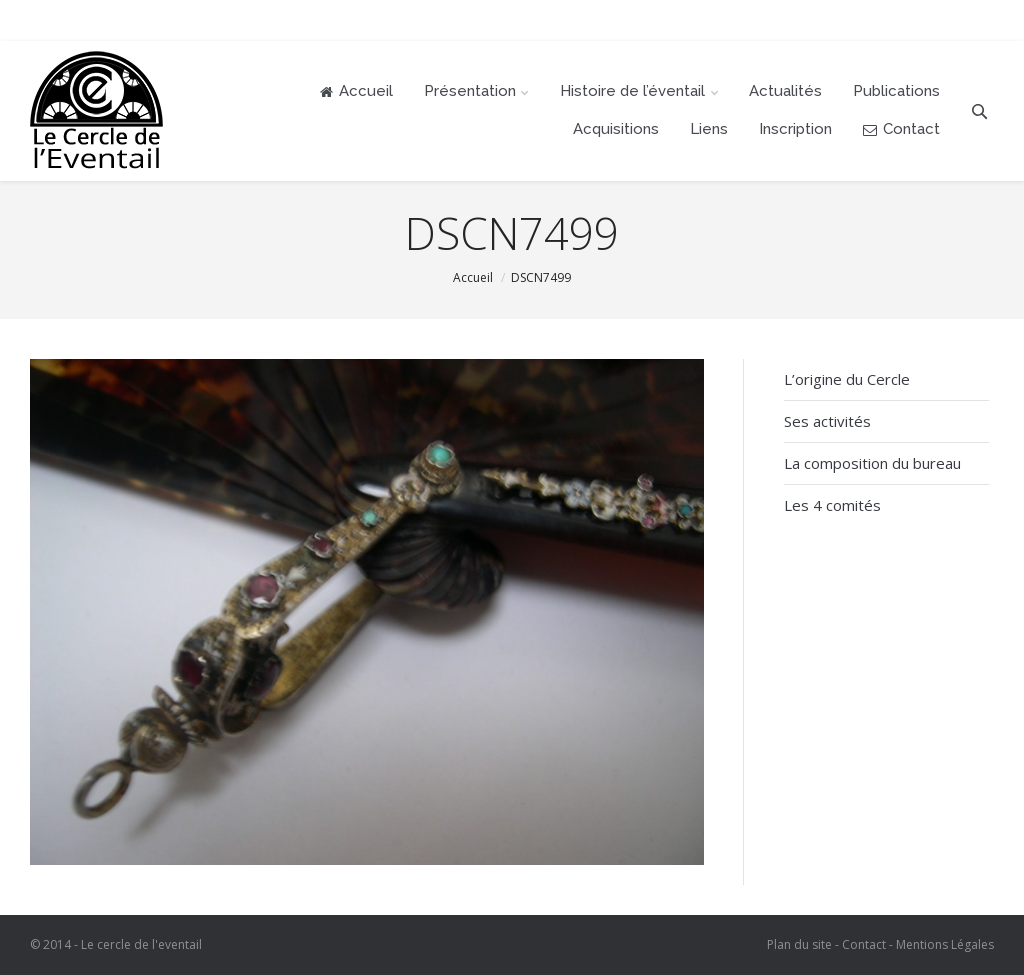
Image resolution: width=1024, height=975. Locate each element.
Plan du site (799, 944)
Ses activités (827, 421)
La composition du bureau (872, 463)
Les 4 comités (832, 505)
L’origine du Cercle (847, 379)
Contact (864, 944)
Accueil (473, 277)
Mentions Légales (945, 944)
